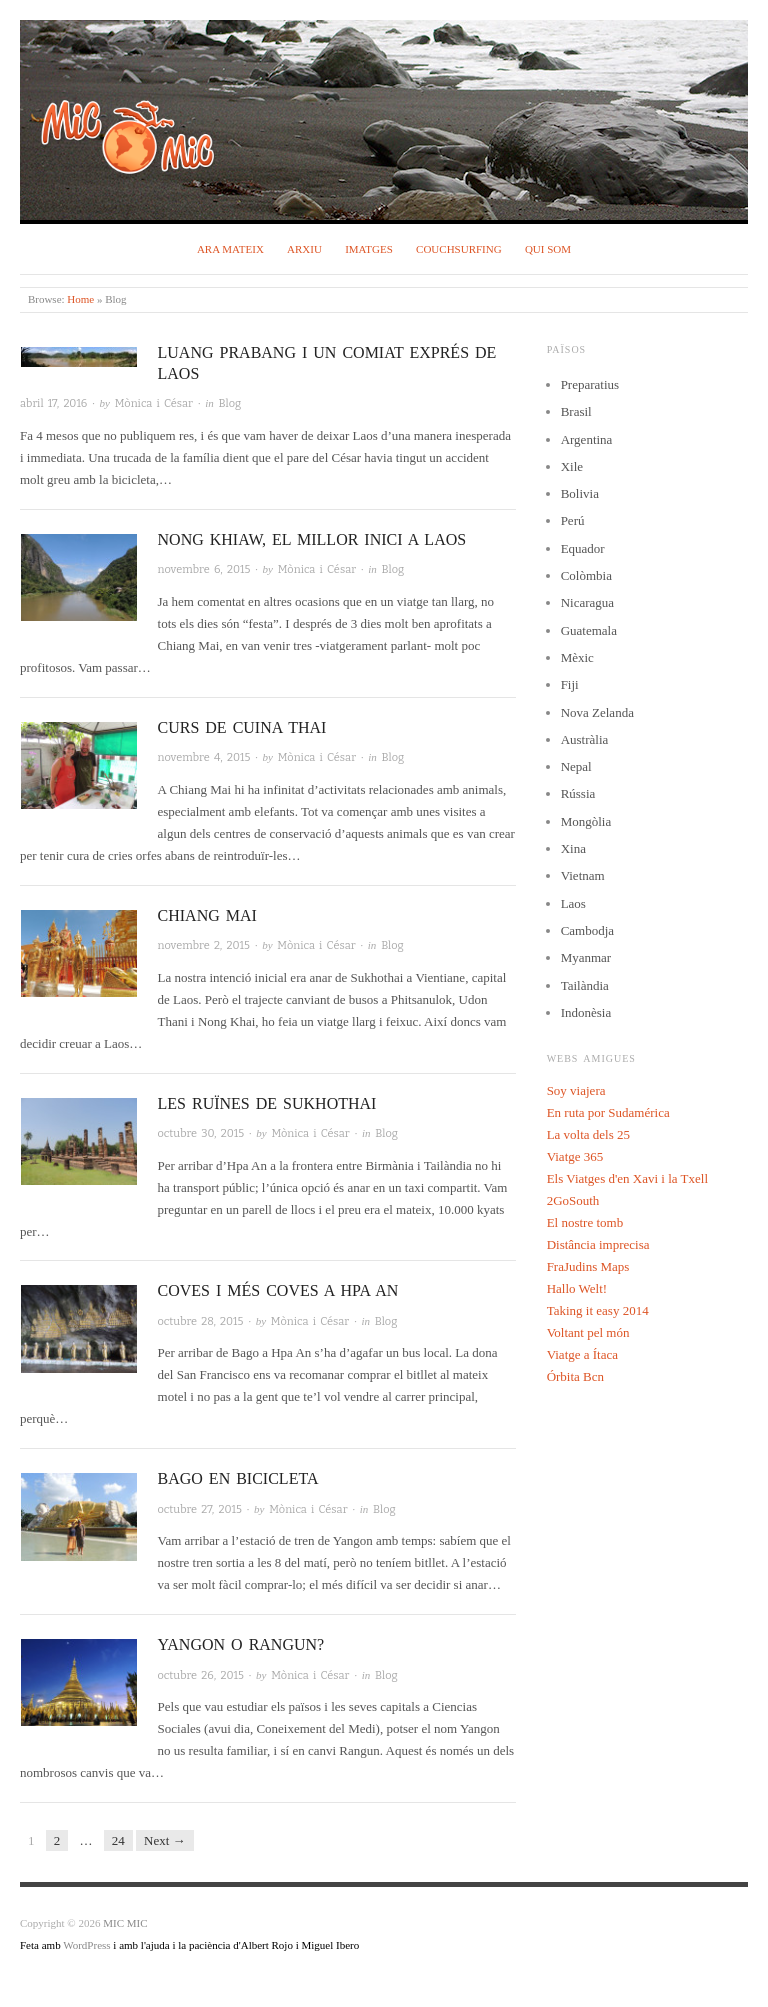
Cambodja (587, 930)
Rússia (578, 793)
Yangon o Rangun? (241, 1644)
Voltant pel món (588, 1332)
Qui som (548, 249)
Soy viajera (576, 1090)
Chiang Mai (207, 915)
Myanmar (586, 957)
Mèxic (577, 657)
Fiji (570, 684)
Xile (572, 466)
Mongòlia (586, 821)
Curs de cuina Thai (242, 727)
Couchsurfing (459, 249)
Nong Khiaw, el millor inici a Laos (312, 539)
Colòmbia (586, 575)
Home (80, 299)
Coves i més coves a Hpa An (278, 1290)
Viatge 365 (575, 1156)
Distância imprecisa (598, 1244)
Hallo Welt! (577, 1288)
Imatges (369, 249)
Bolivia (580, 493)
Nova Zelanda (597, 712)
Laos (573, 903)
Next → (165, 1840)
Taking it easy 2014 (598, 1310)
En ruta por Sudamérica (608, 1112)
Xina (573, 848)
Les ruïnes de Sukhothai (267, 1103)
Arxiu (304, 249)
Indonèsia (586, 1012)
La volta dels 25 (588, 1134)
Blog (230, 403)
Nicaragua (587, 602)
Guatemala (589, 630)
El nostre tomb (585, 1222)
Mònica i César (154, 403)
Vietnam (583, 875)
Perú (573, 520)
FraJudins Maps (588, 1266)
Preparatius (590, 384)
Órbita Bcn (575, 1376)
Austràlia (585, 739)
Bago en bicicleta (238, 1478)
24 (118, 1840)
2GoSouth (573, 1200)
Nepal (576, 766)
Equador (583, 548)
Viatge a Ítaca (582, 1354)
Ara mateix (230, 249)
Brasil (576, 411)
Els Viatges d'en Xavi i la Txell (627, 1178)
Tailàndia (585, 985)
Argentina (587, 439)
